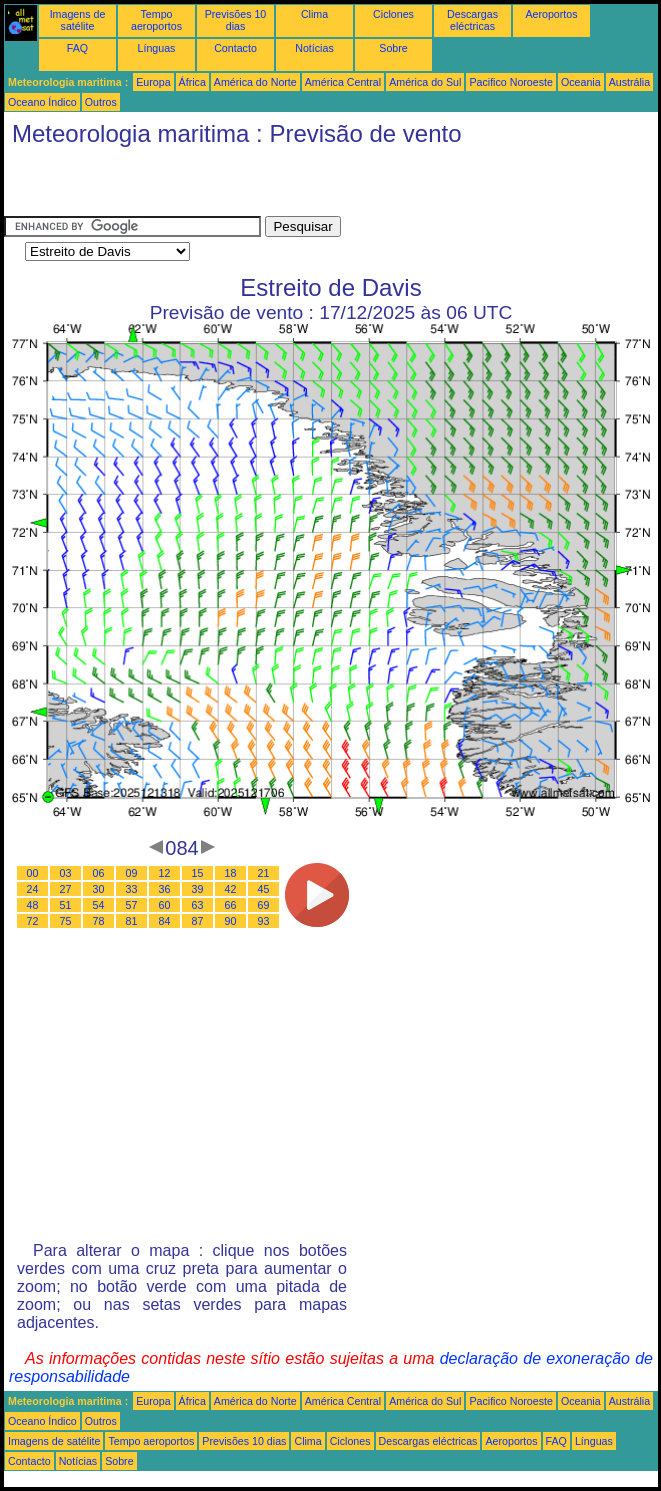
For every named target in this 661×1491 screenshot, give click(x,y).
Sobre (393, 48)
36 (165, 889)
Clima (314, 14)
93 (264, 921)
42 (231, 889)
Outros (101, 102)
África (192, 82)
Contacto (235, 48)
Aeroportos (551, 14)
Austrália (629, 82)
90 (231, 921)
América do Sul (425, 82)
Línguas (157, 48)
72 (33, 921)
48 (33, 905)
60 (165, 905)
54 (99, 905)
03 (66, 873)
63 (198, 905)
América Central (343, 82)
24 (33, 889)
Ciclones (393, 14)
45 (264, 889)
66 (231, 905)
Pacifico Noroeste (511, 82)
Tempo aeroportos (156, 20)
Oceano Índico (42, 102)
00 (33, 873)
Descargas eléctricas (472, 20)
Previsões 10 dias (236, 20)
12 (165, 873)
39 (198, 889)
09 (132, 873)
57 (132, 905)
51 (66, 905)
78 (99, 921)
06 (99, 873)
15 (198, 873)
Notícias (314, 48)
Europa (153, 82)
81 (132, 921)
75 (66, 921)
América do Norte (255, 82)
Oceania (581, 82)
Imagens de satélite (78, 20)
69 (264, 905)
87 (198, 921)
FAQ (77, 48)
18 (231, 873)
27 (66, 889)
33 (132, 889)
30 (99, 889)
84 (165, 921)
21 (264, 873)
